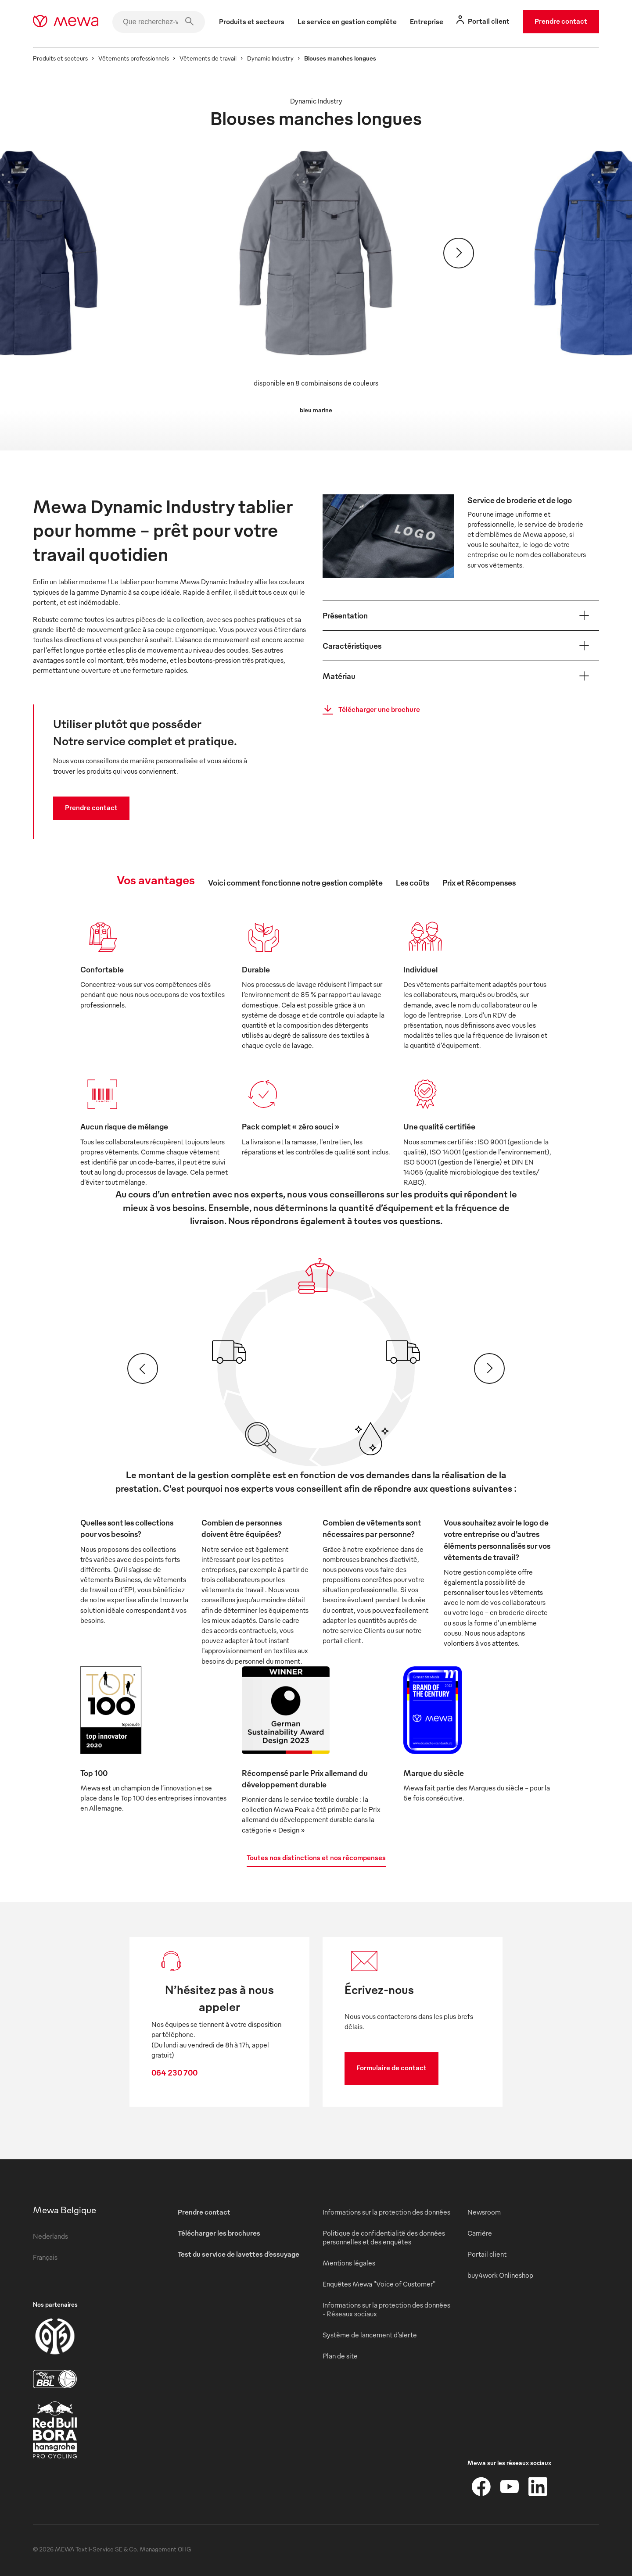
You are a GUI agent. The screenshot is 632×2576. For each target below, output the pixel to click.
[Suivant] (458, 253)
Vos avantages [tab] (156, 879)
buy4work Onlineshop (500, 2275)
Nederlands (50, 2236)
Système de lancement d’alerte (370, 2334)
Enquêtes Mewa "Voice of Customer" (379, 2283)
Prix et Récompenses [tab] (479, 882)
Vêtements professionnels (133, 58)
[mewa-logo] (65, 22)
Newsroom (484, 2212)
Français (45, 2257)
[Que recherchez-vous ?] (158, 22)
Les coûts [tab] (412, 882)
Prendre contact (561, 21)
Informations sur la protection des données (386, 2212)
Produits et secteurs (60, 58)
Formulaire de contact (391, 2067)
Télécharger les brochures (219, 2233)
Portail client (486, 2254)
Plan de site (340, 2355)
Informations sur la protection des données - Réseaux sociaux (386, 2309)
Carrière (479, 2233)
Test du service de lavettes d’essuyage (238, 2254)
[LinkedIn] (538, 2486)
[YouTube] (510, 2486)
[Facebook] (481, 2486)
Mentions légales (349, 2262)
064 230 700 (174, 2072)
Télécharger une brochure (368, 709)
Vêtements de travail (208, 58)
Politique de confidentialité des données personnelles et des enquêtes (384, 2237)
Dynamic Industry (270, 58)
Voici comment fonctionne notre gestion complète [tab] (295, 882)
